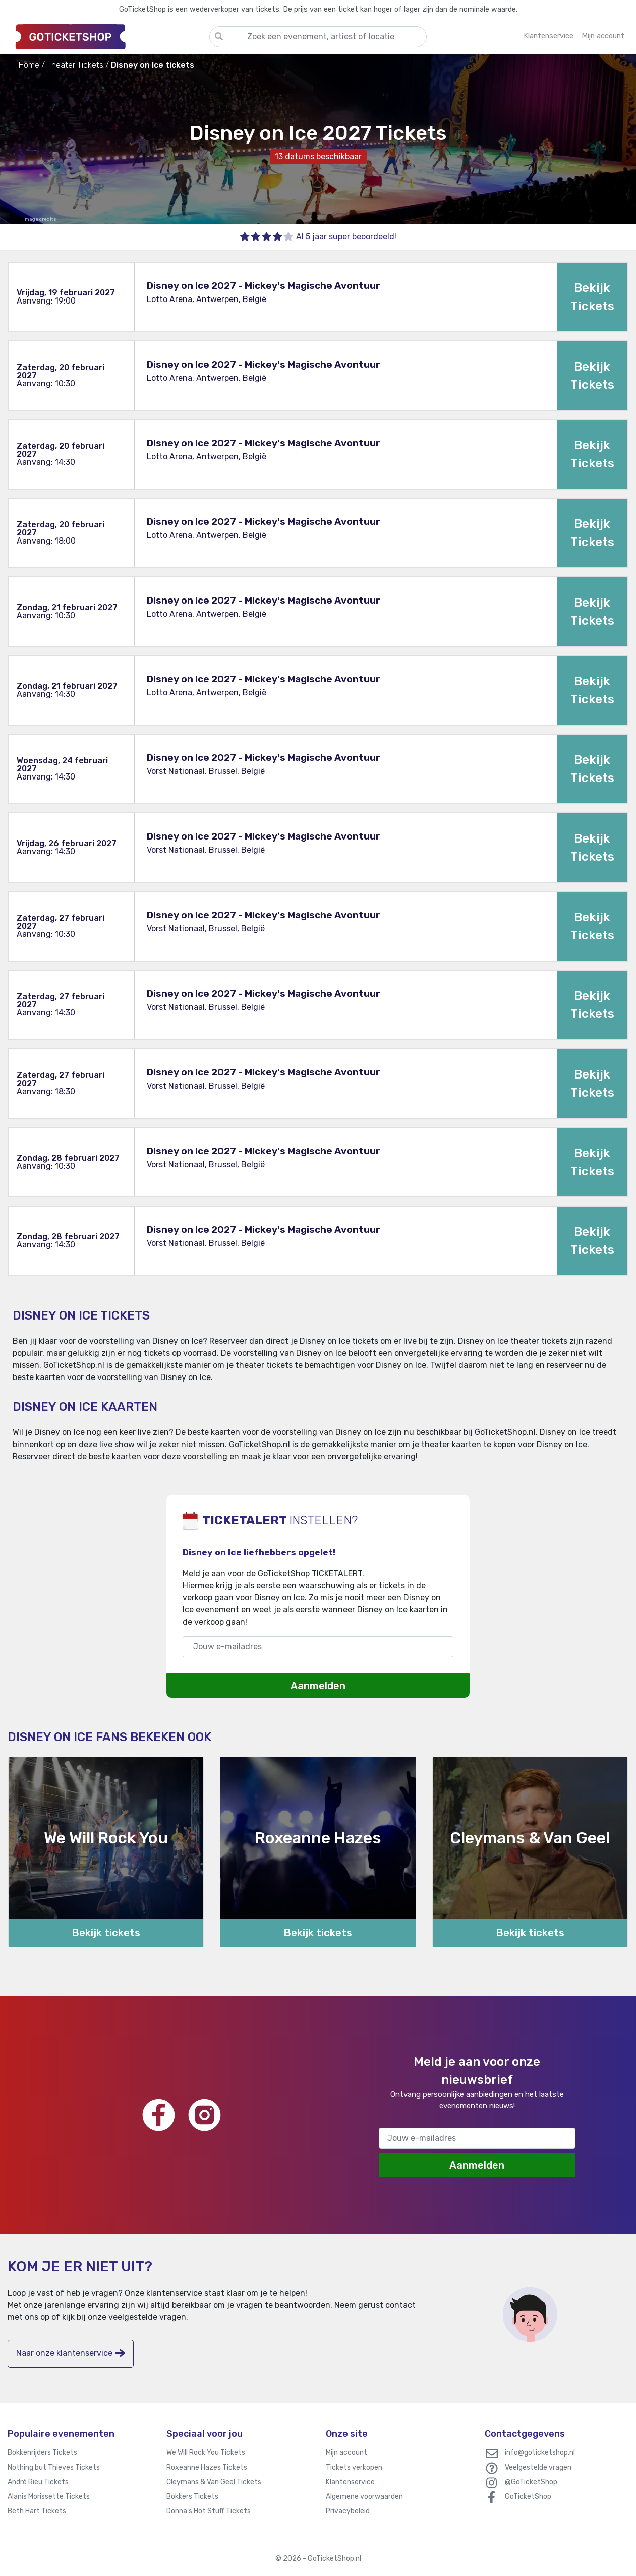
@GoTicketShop (531, 2482)
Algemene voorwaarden (364, 2496)
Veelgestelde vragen (538, 2467)
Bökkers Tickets (192, 2496)
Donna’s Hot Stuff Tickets (208, 2511)
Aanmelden (318, 1686)
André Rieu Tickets (38, 2482)
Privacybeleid (348, 2511)
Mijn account (346, 2452)
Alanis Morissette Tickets (49, 2496)
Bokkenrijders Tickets (42, 2452)
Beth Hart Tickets (37, 2511)
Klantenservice (350, 2482)
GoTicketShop (528, 2496)
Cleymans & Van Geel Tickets (213, 2482)
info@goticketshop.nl (540, 2452)
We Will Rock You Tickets (205, 2452)
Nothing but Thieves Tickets (54, 2467)
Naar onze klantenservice (70, 2353)
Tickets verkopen (354, 2467)
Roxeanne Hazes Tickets (206, 2467)
